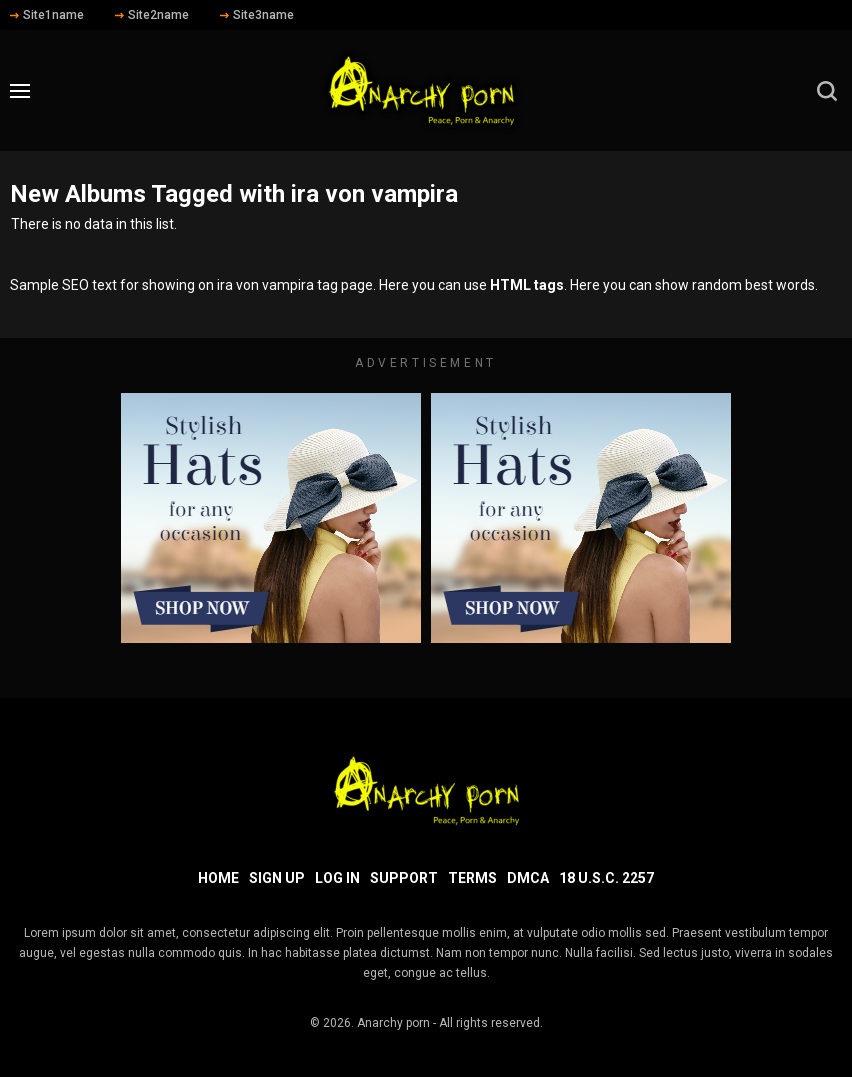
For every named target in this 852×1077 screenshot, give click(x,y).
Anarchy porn (393, 1023)
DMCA (528, 878)
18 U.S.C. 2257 (606, 878)
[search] (827, 91)
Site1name (47, 15)
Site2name (152, 15)
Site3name (257, 15)
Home (218, 878)
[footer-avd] (271, 518)
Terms (472, 878)
